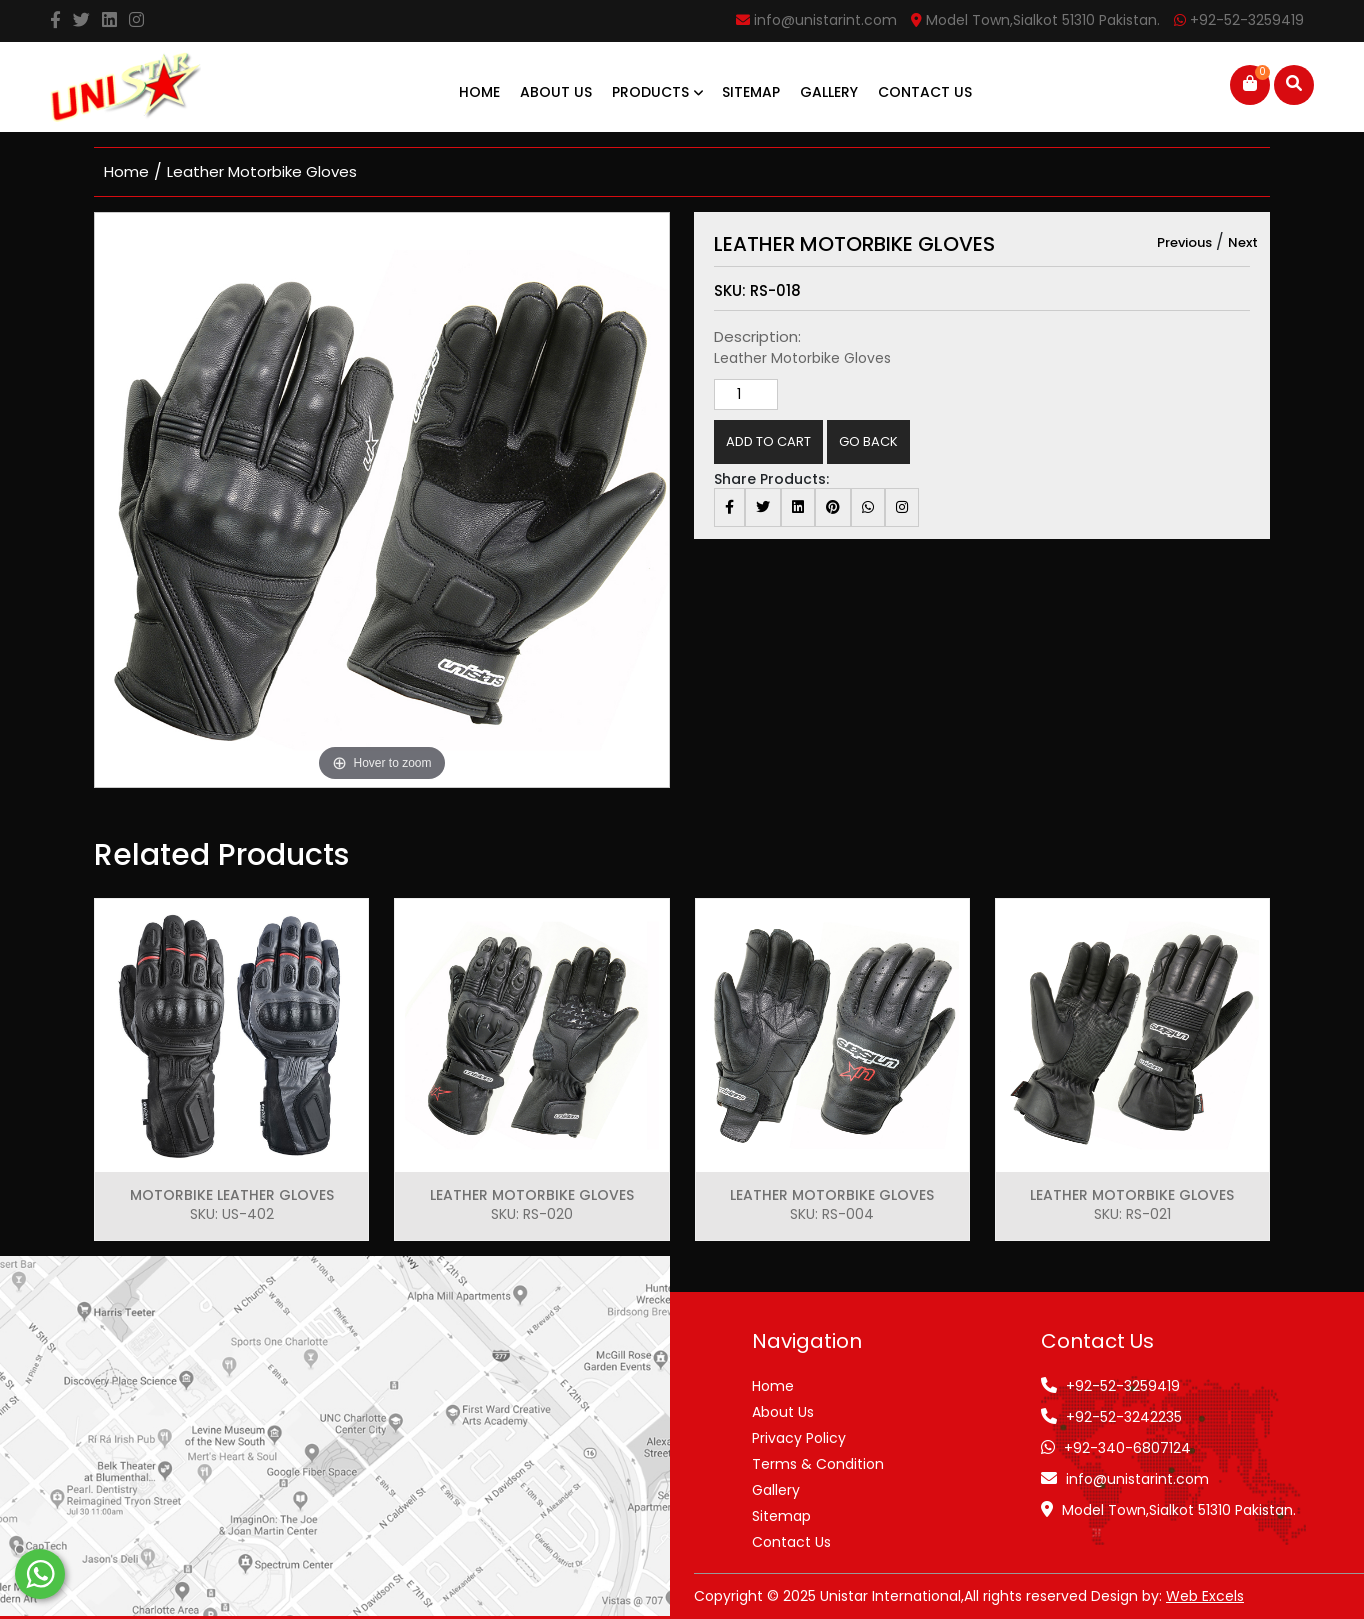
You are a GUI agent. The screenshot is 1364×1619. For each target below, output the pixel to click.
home (126, 171)
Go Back (868, 441)
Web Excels (1205, 1596)
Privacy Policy (799, 1438)
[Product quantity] (746, 394)
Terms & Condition (818, 1464)
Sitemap (751, 92)
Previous (1184, 242)
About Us (556, 92)
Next (1243, 242)
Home (479, 92)
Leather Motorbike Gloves (262, 171)
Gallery (829, 92)
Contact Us (925, 92)
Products (657, 92)
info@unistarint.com (1137, 1479)
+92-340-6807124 (1127, 1448)
